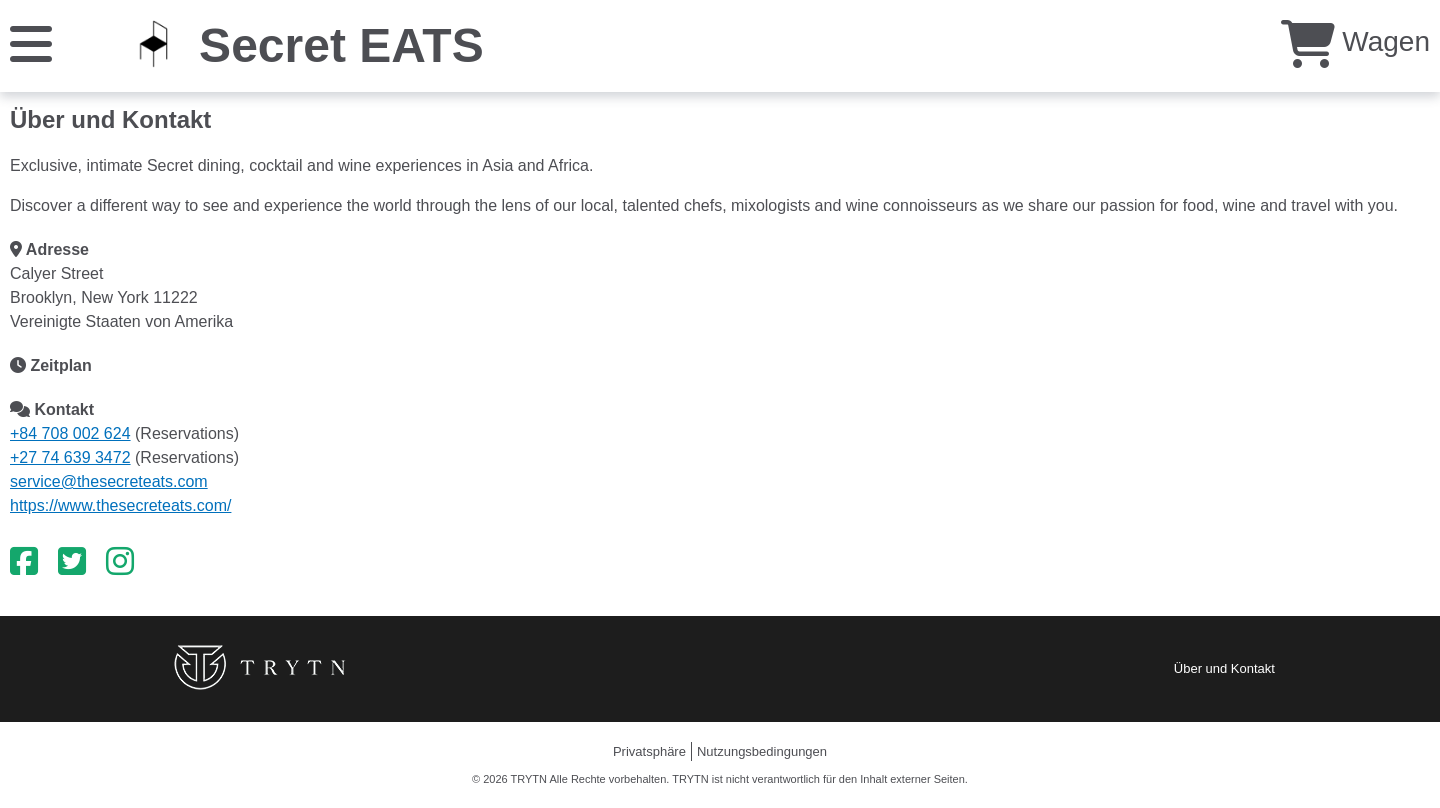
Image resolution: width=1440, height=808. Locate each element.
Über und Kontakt (1224, 668)
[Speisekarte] (31, 42)
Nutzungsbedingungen (762, 751)
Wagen (1355, 41)
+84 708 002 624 (70, 433)
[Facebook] (24, 562)
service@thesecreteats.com (109, 481)
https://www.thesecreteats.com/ (120, 505)
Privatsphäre (649, 751)
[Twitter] (72, 562)
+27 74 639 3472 (70, 457)
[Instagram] (120, 562)
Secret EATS (341, 45)
